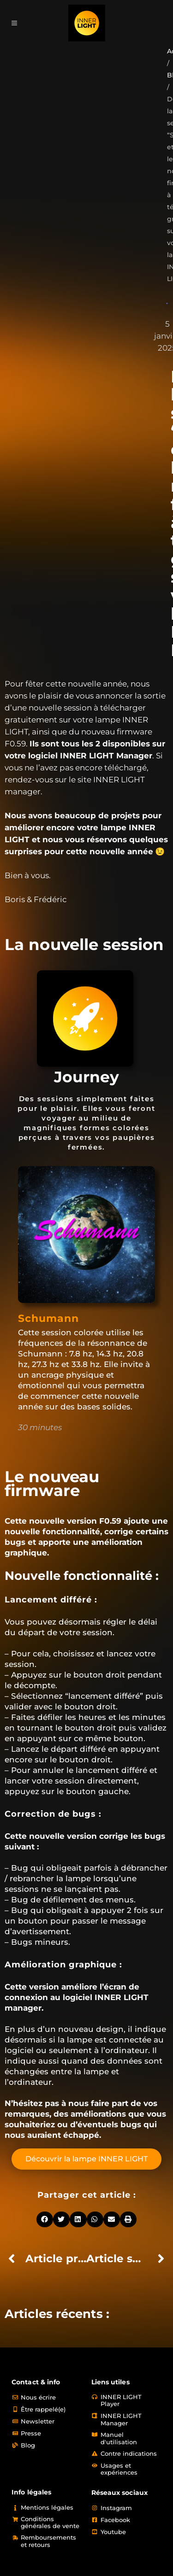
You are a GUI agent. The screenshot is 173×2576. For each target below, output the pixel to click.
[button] (44, 2219)
